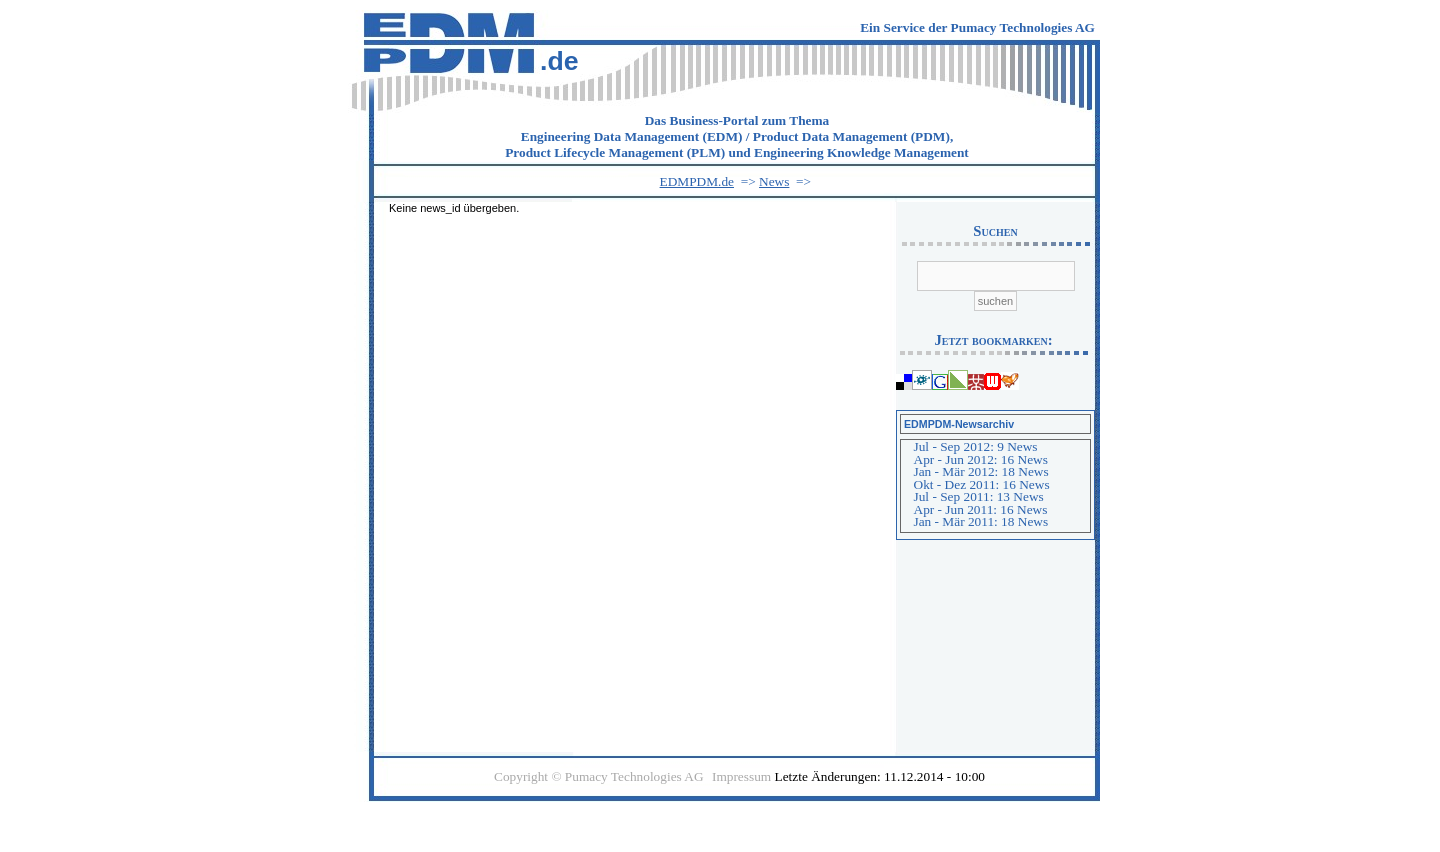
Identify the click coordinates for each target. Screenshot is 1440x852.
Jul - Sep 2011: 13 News (979, 496)
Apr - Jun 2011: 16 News (981, 509)
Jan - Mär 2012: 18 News (981, 471)
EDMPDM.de (697, 181)
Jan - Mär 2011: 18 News (981, 521)
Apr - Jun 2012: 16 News (981, 459)
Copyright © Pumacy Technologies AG (599, 776)
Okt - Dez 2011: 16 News (982, 484)
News (774, 181)
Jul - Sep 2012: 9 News (976, 446)
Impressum (741, 776)
